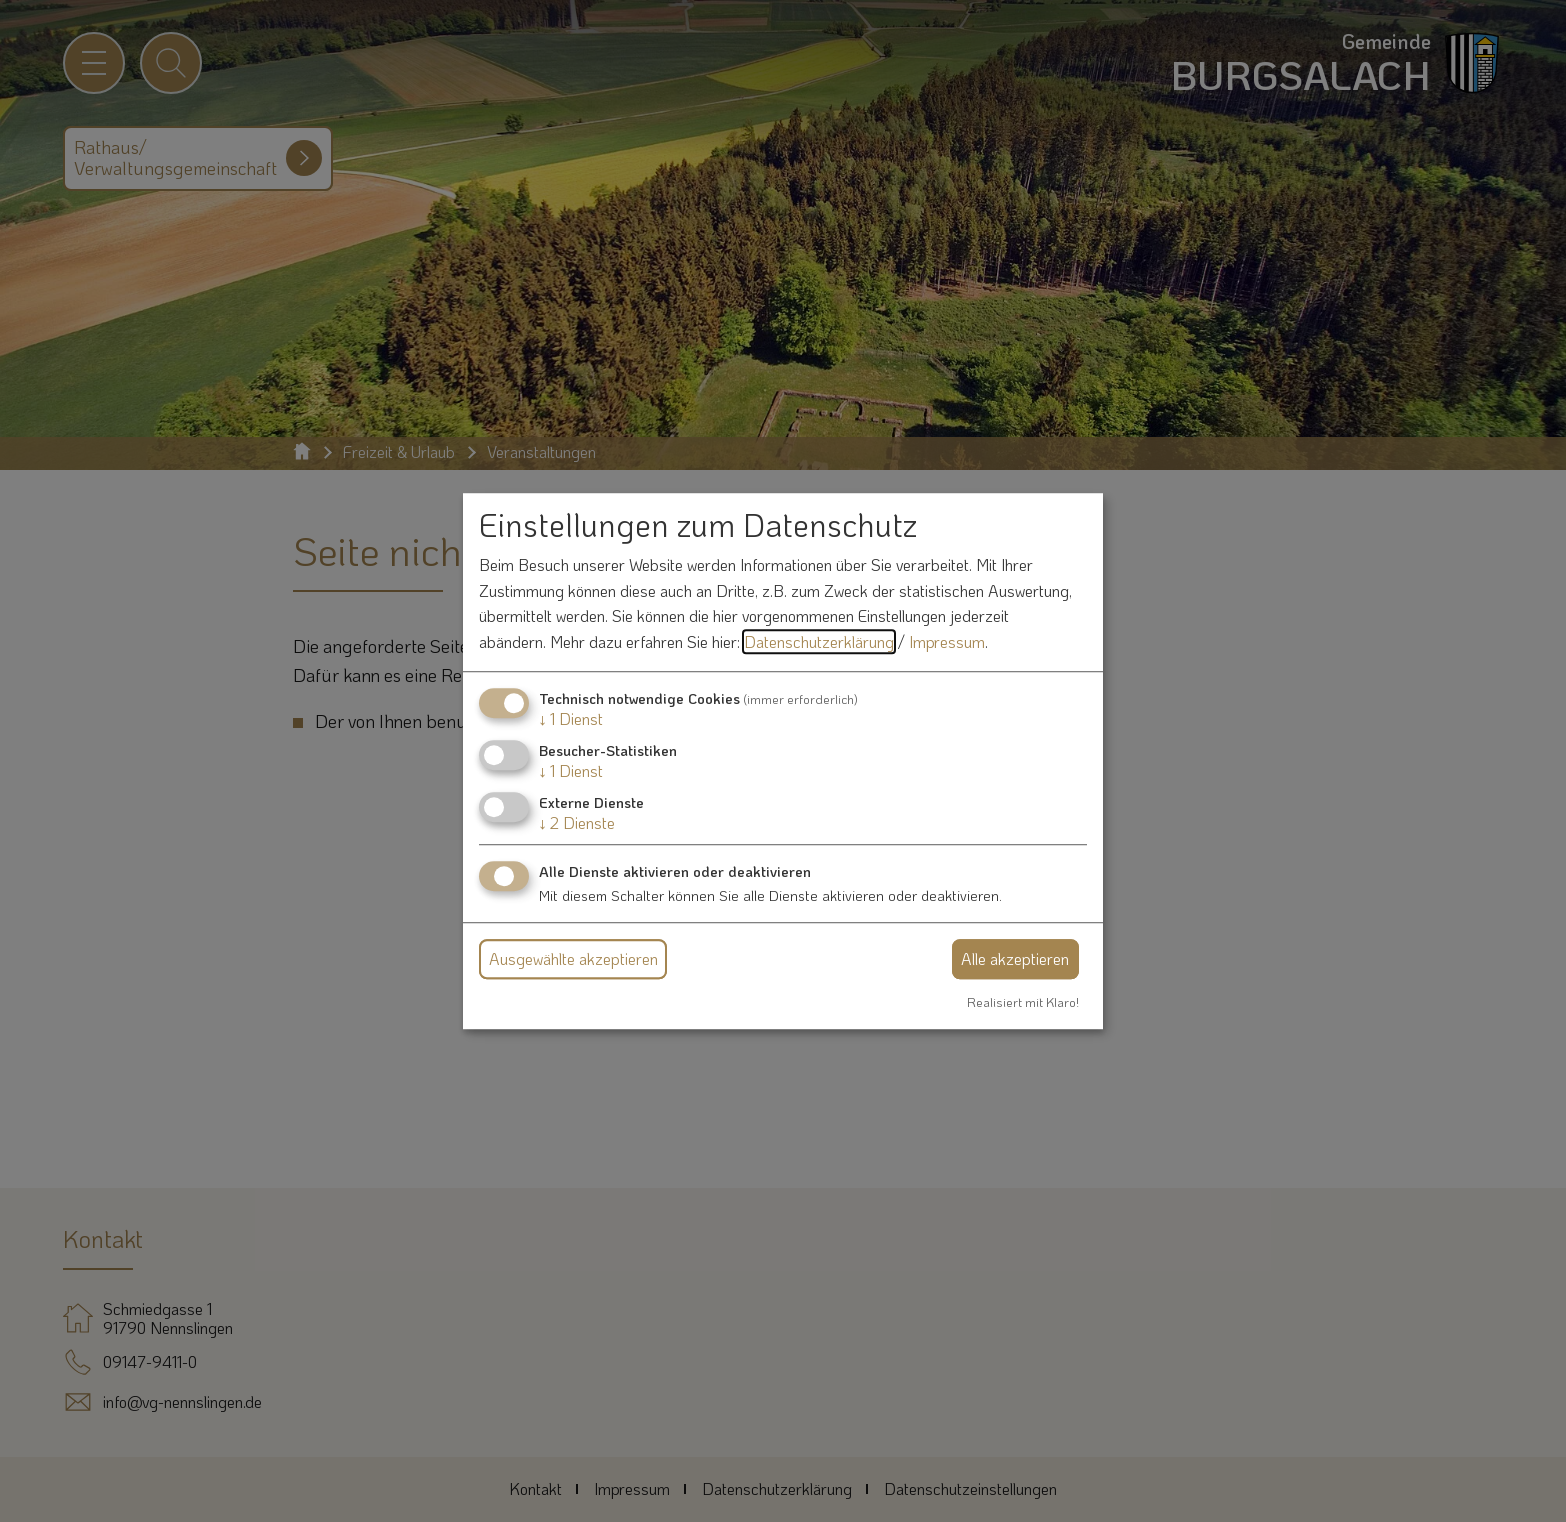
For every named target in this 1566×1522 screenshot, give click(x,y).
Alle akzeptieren (1015, 958)
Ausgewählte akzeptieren (573, 958)
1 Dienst (571, 718)
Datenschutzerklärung (819, 641)
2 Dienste (577, 822)
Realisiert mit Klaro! (1023, 1002)
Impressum (947, 641)
